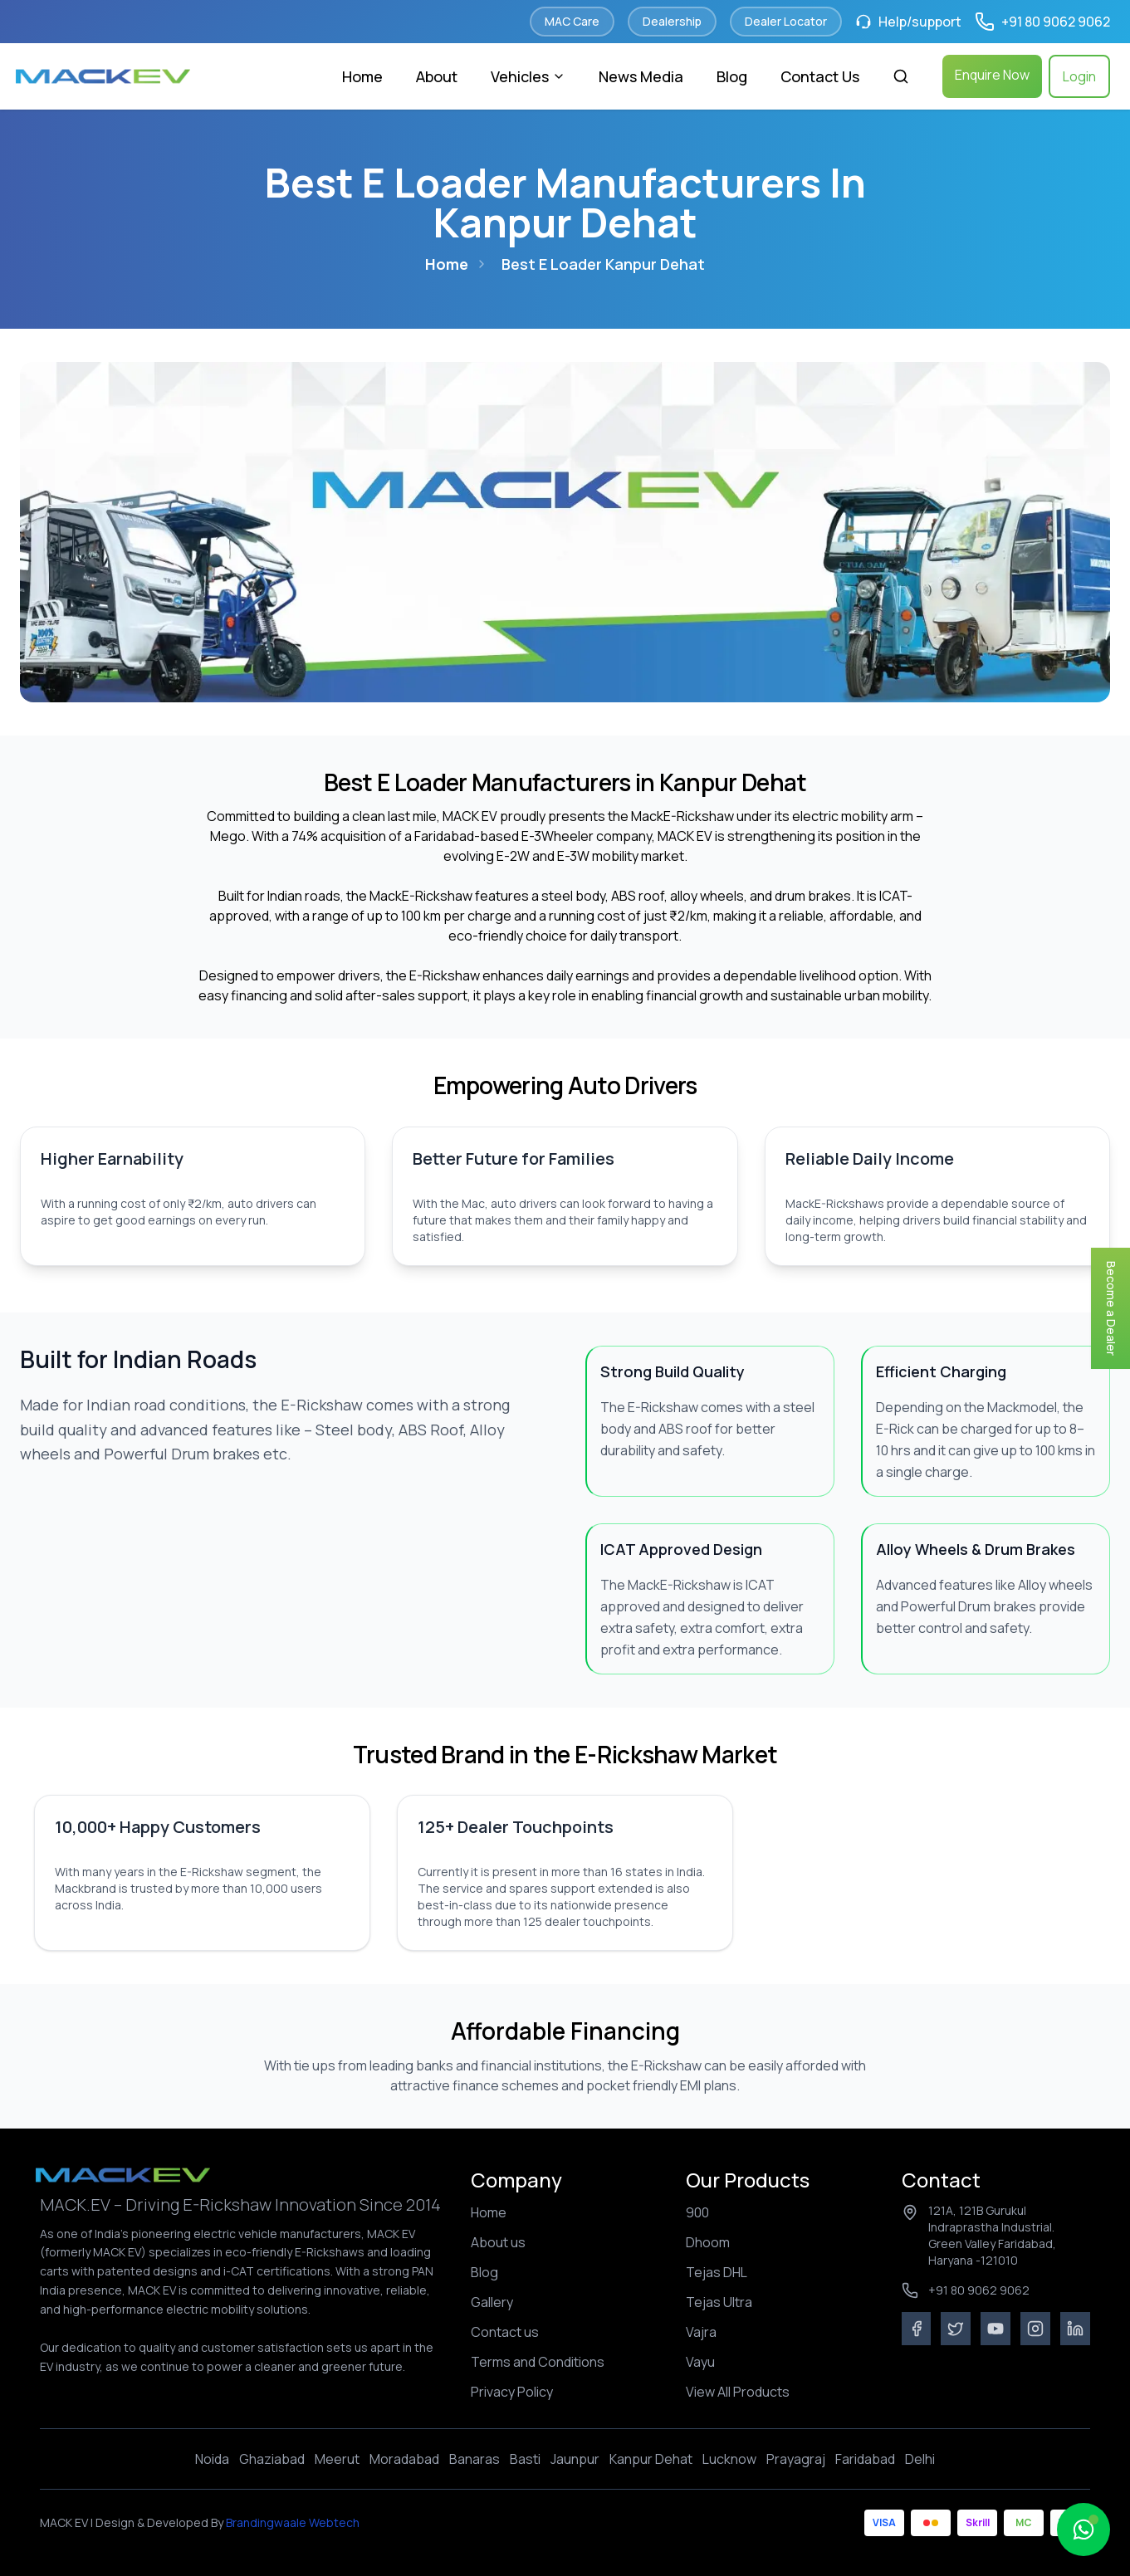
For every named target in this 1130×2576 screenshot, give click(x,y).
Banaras (474, 2459)
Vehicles (528, 76)
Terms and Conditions (537, 2362)
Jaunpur (574, 2459)
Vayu (700, 2362)
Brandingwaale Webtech (291, 2522)
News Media (641, 76)
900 (697, 2212)
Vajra (701, 2332)
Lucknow (729, 2459)
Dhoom (708, 2242)
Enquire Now (992, 75)
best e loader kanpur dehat (603, 264)
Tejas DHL (716, 2272)
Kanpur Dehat (650, 2459)
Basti (525, 2459)
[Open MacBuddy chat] (1083, 2529)
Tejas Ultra (719, 2302)
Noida (212, 2459)
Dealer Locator (786, 21)
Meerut (337, 2459)
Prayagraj (795, 2459)
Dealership (672, 21)
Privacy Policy (512, 2392)
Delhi (920, 2459)
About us (498, 2242)
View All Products (738, 2392)
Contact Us (819, 76)
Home (362, 76)
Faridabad (865, 2459)
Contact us (505, 2332)
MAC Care (572, 21)
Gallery (492, 2302)
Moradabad (404, 2459)
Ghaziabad (272, 2459)
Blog (732, 76)
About (436, 76)
